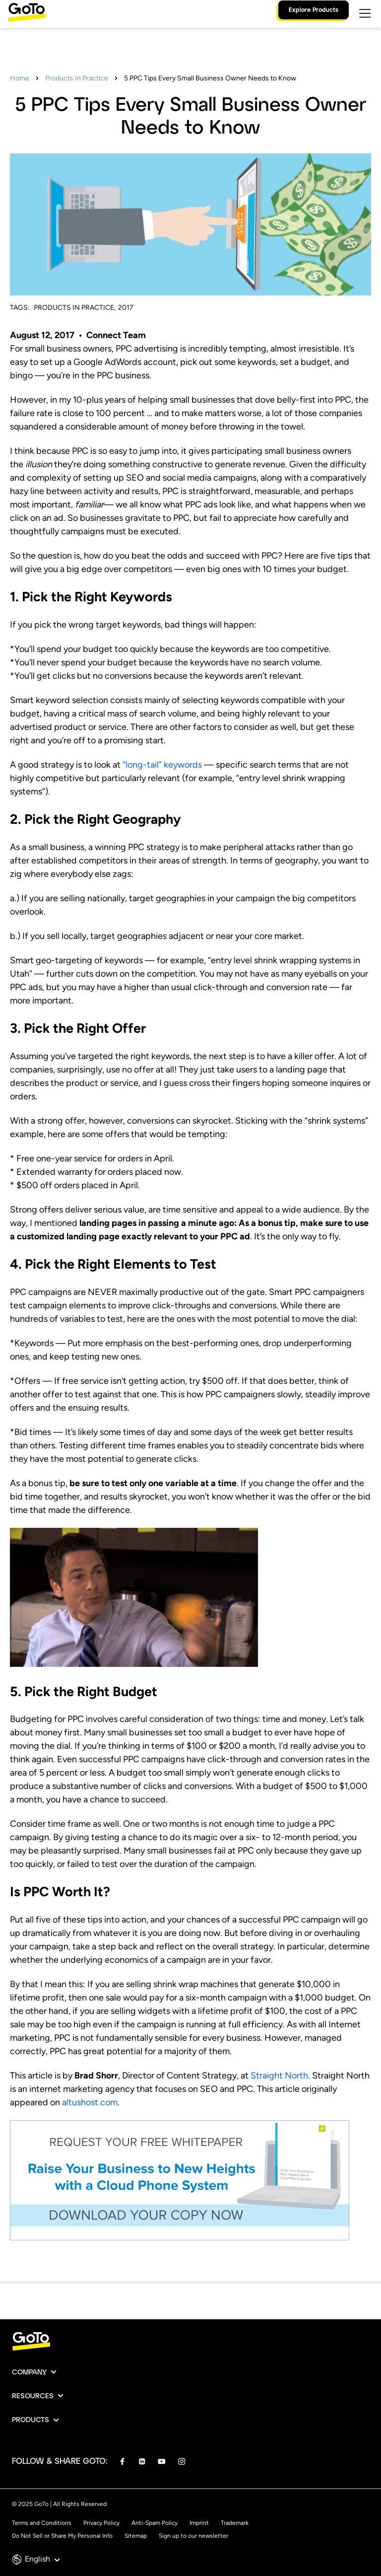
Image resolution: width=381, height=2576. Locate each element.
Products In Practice (76, 78)
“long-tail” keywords (162, 764)
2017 (125, 307)
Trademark (235, 2522)
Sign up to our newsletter (193, 2535)
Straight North (279, 2075)
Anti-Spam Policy (154, 2522)
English (42, 2559)
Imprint (199, 2522)
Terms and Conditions (41, 2522)
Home (19, 78)
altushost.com (90, 2102)
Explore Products (313, 9)
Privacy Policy (101, 2522)
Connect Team (116, 335)
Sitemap (136, 2535)
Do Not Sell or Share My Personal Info (62, 2535)
